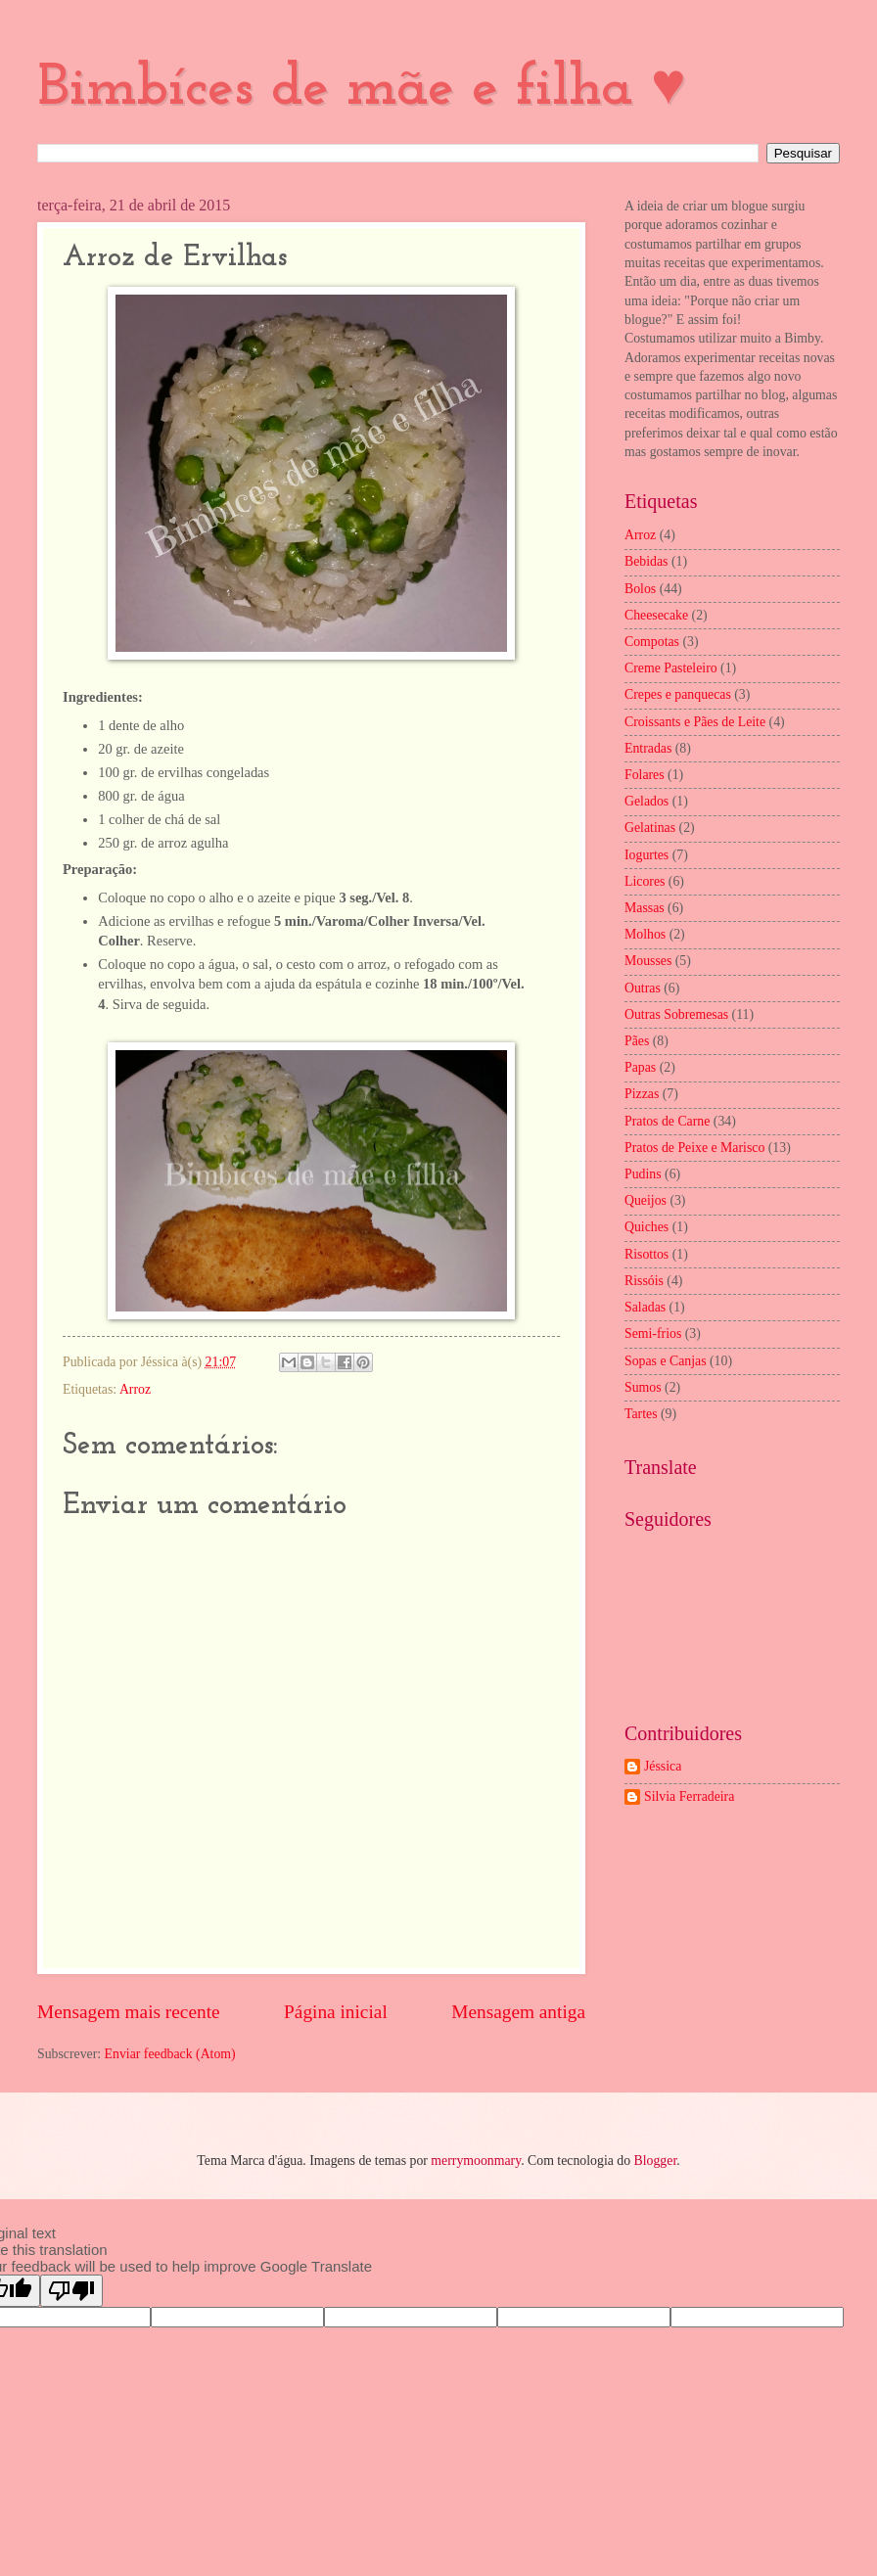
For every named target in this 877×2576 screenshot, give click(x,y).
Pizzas (641, 1093)
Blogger (655, 2160)
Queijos (645, 1200)
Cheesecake (656, 615)
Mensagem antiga (518, 2011)
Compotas (651, 641)
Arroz (135, 1389)
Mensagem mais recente (128, 2011)
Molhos (645, 934)
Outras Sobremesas (676, 1014)
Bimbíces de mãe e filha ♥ (361, 89)
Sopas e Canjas (665, 1361)
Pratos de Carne (667, 1121)
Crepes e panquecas (677, 694)
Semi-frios (652, 1333)
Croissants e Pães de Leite (694, 721)
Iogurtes (646, 855)
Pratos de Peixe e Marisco (694, 1147)
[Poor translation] (71, 2291)
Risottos (646, 1254)
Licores (644, 881)
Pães (636, 1041)
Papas (640, 1067)
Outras (642, 988)
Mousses (647, 960)
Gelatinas (649, 827)
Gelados (646, 801)
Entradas (647, 748)
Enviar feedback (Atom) (170, 2054)
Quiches (646, 1226)
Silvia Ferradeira (689, 1796)
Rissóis (644, 1280)
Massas (644, 907)
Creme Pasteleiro (670, 668)
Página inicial (336, 2011)
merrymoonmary (476, 2160)
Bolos (640, 588)
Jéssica (662, 1766)
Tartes (641, 1413)
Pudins (643, 1174)
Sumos (643, 1387)
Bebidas (646, 561)
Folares (644, 774)
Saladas (645, 1307)
